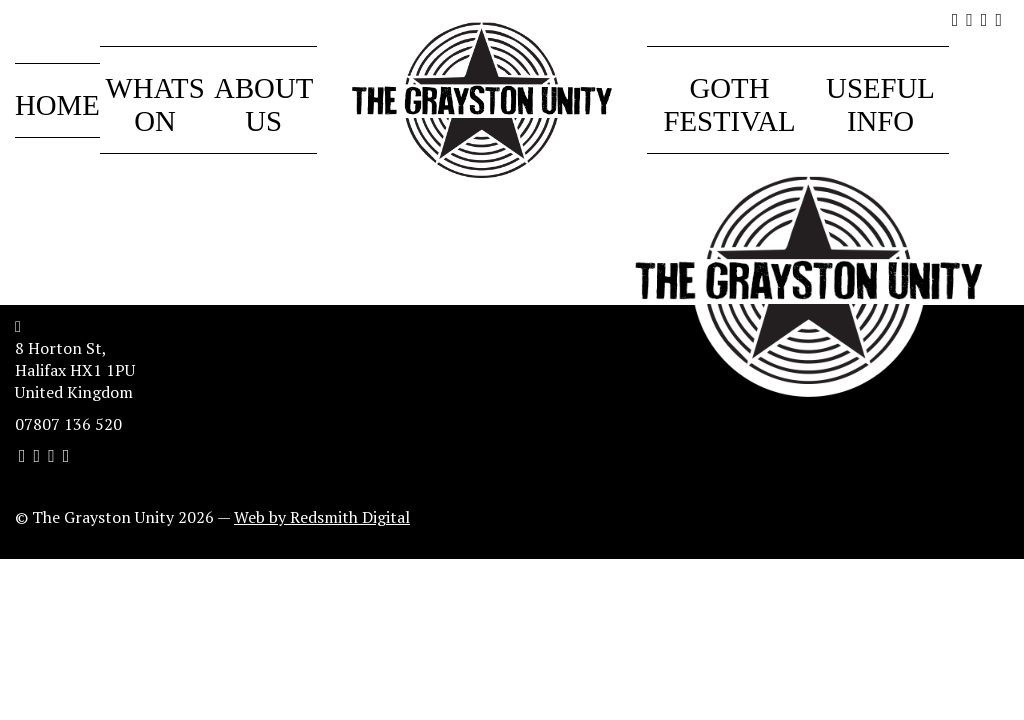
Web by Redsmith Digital (322, 517)
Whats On (154, 104)
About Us (263, 104)
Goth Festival (729, 104)
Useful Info (880, 104)
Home (57, 105)
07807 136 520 (68, 424)
